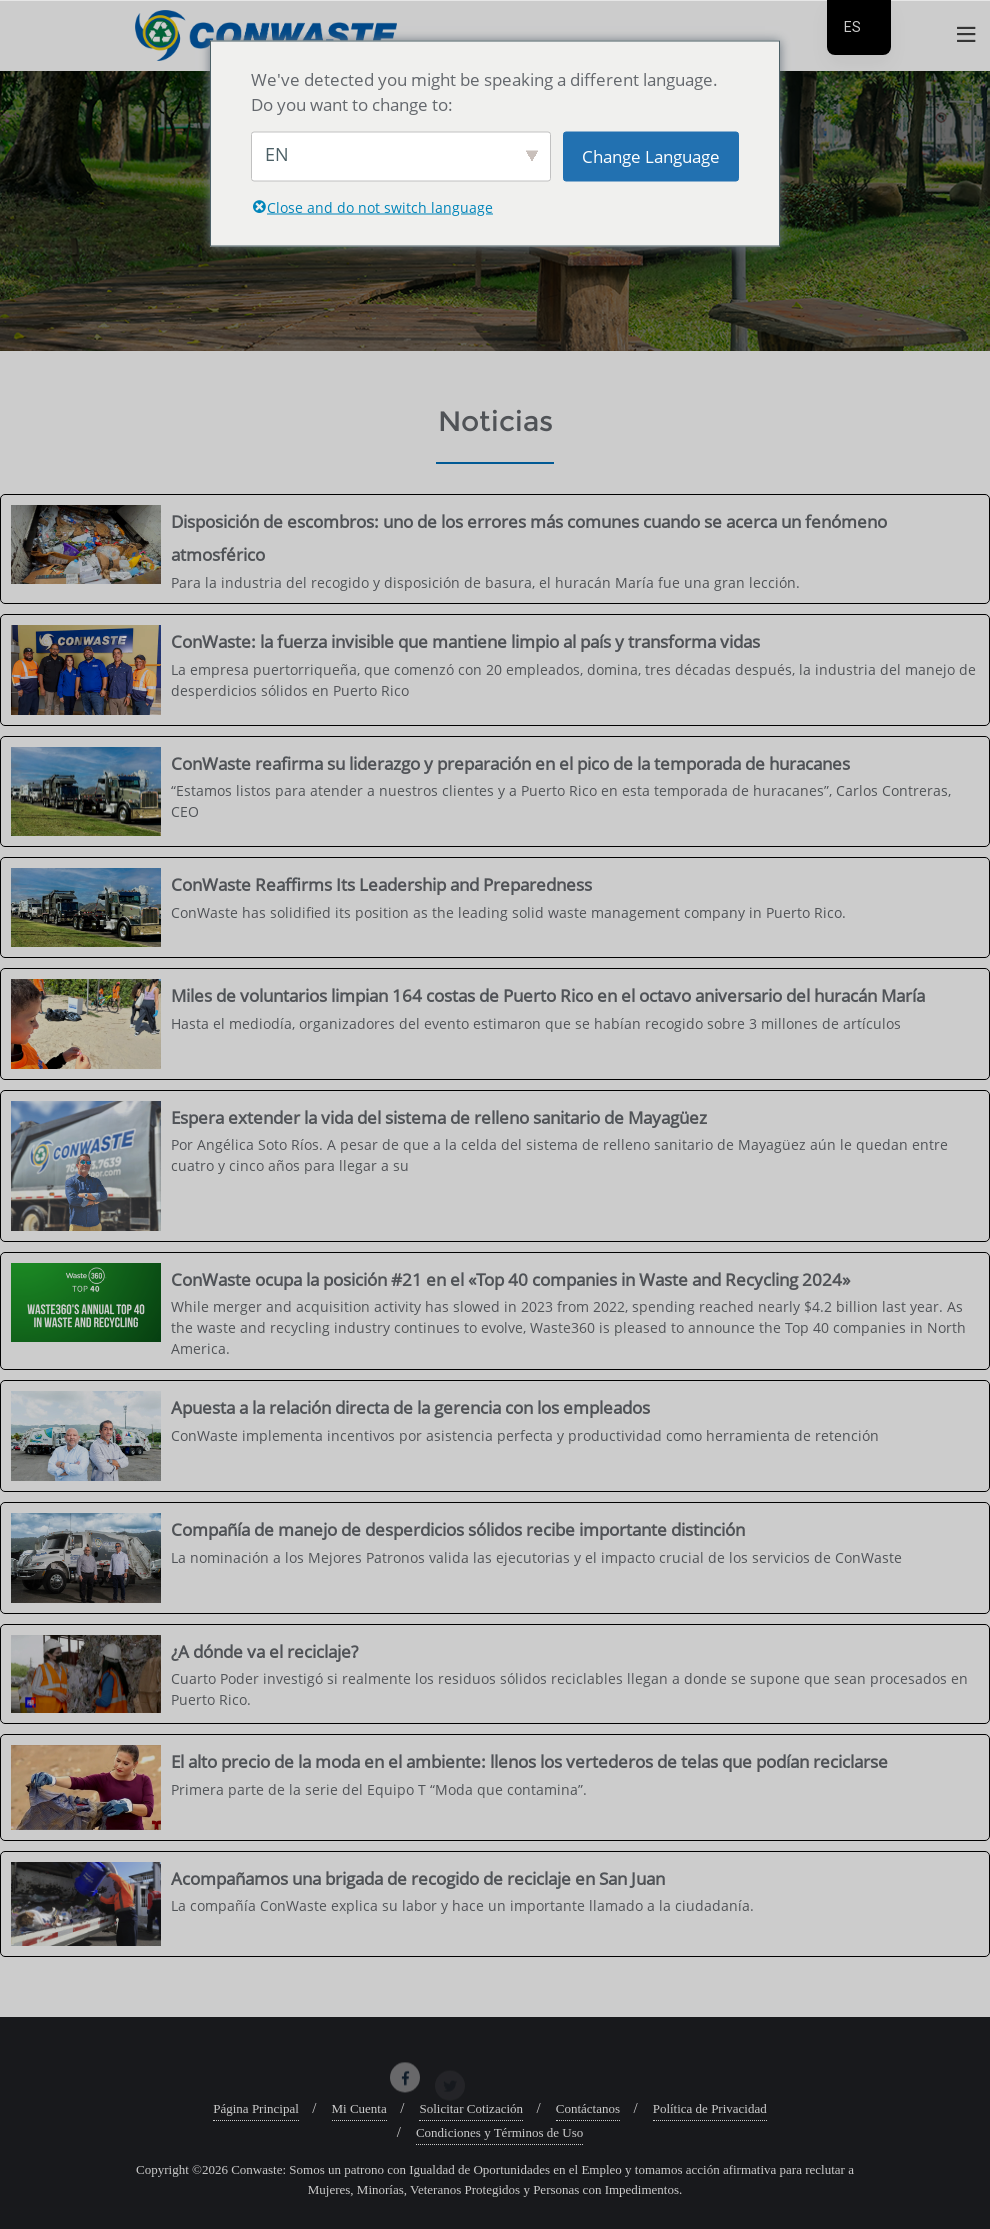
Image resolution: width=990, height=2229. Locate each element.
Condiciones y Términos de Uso (499, 2132)
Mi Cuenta (359, 2108)
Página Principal (256, 2108)
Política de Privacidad (710, 2108)
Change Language (651, 155)
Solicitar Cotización (471, 2108)
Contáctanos (588, 2108)
